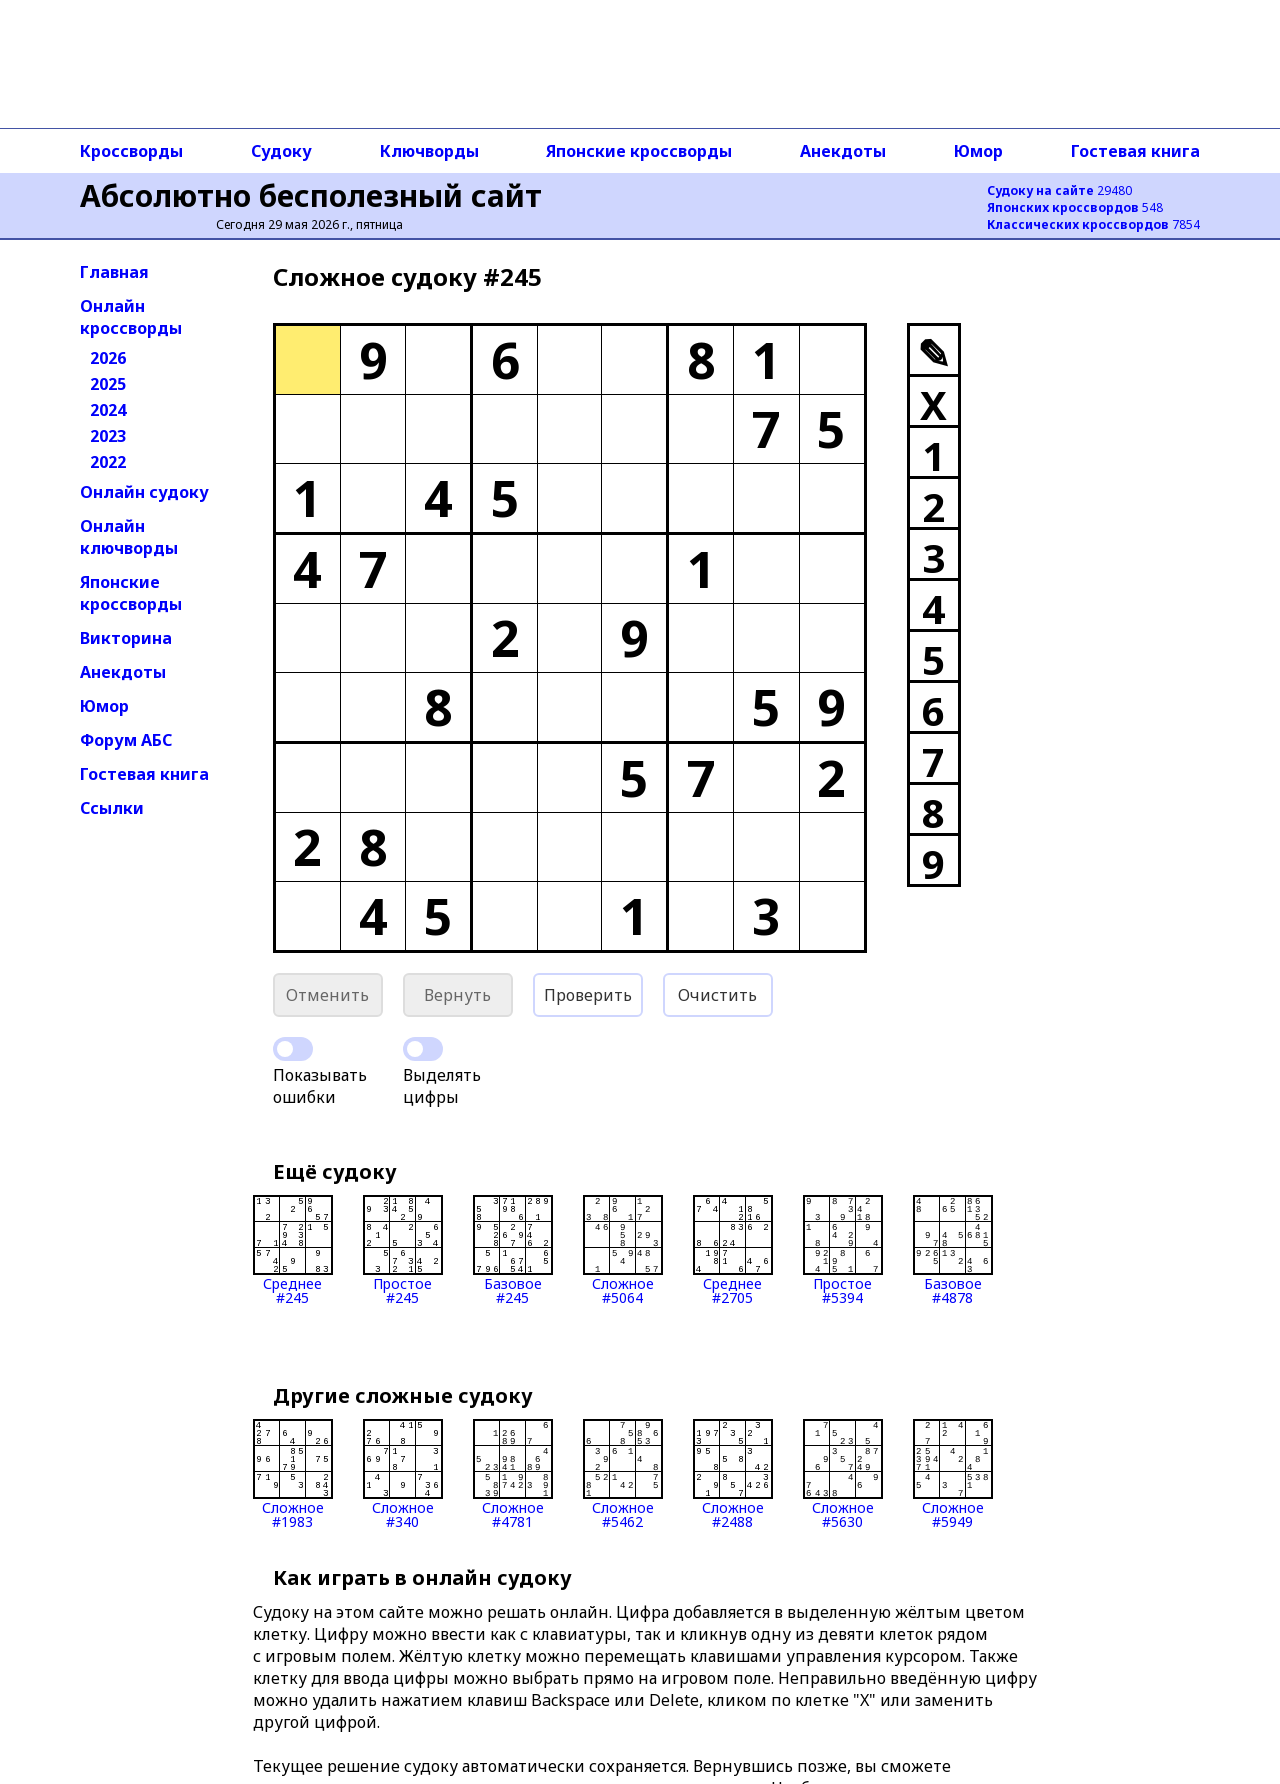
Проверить (588, 995)
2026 (108, 358)
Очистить (717, 995)
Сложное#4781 (513, 1474)
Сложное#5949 (953, 1474)
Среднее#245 (293, 1250)
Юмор (978, 151)
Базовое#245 (513, 1250)
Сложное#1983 (293, 1474)
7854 (1093, 224)
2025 (108, 384)
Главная (114, 272)
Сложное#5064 (623, 1250)
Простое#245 (403, 1250)
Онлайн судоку (144, 492)
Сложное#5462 (623, 1474)
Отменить (327, 995)
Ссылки (112, 808)
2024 (108, 410)
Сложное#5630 (843, 1474)
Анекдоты (843, 151)
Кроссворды (131, 151)
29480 (1059, 190)
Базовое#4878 (953, 1250)
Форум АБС (126, 740)
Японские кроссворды (639, 151)
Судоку (281, 151)
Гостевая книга (1135, 151)
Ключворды (429, 151)
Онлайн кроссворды (131, 317)
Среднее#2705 (733, 1250)
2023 (108, 436)
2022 (108, 462)
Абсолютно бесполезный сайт (311, 195)
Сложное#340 (403, 1474)
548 (1075, 207)
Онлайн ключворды (129, 537)
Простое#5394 (843, 1250)
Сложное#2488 (733, 1474)
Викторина (126, 638)
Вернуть (457, 995)
